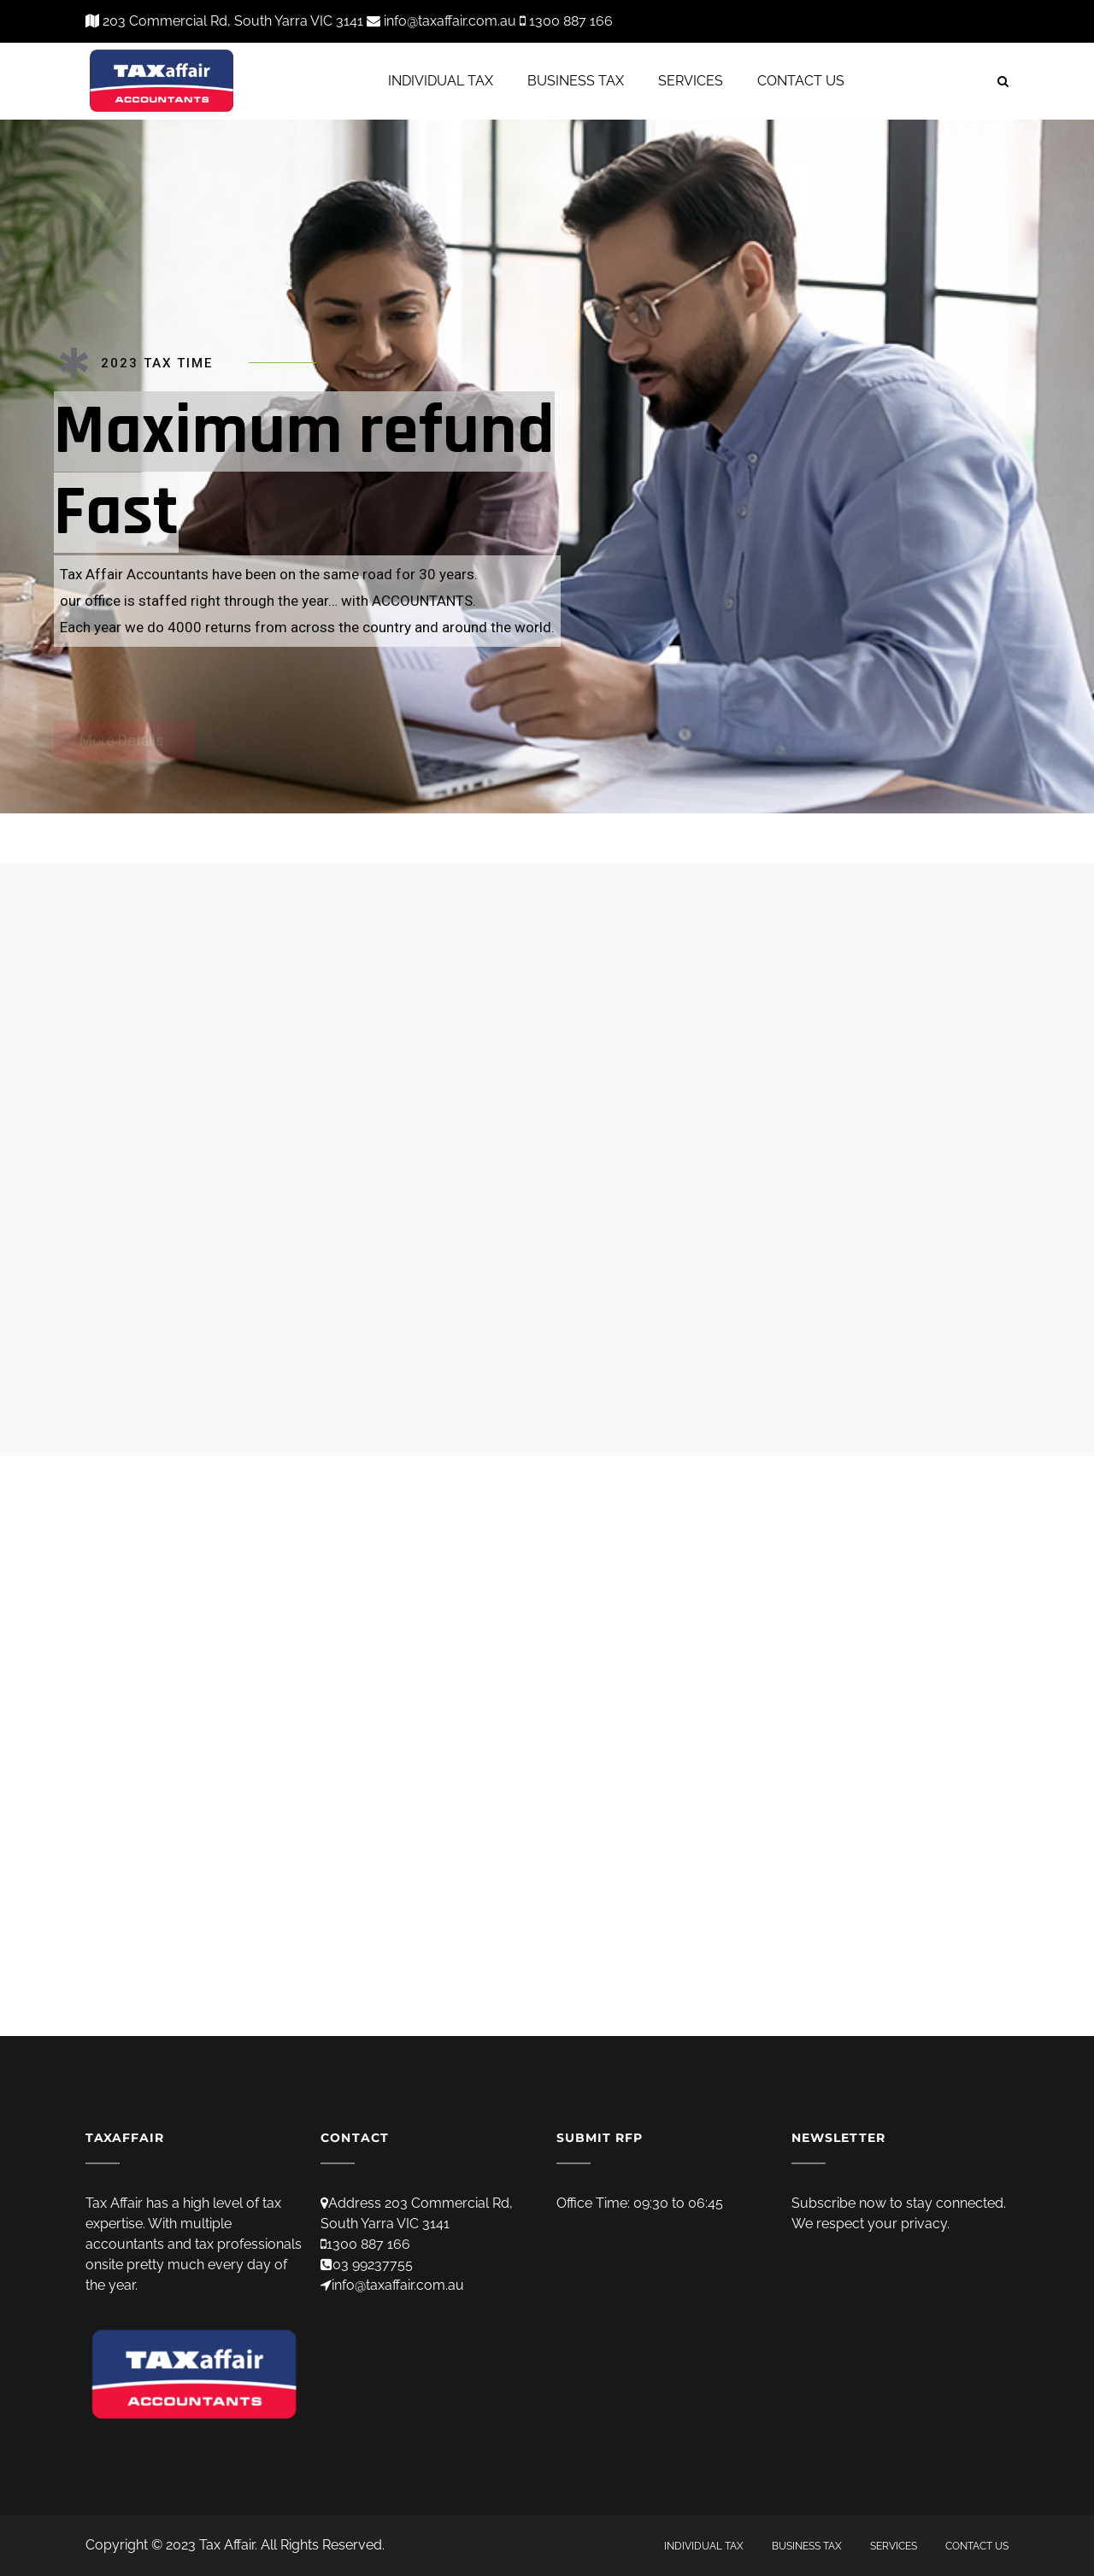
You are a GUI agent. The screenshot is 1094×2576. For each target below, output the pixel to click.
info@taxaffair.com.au (398, 2285)
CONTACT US (800, 81)
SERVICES (690, 81)
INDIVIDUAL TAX (440, 81)
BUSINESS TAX (575, 81)
